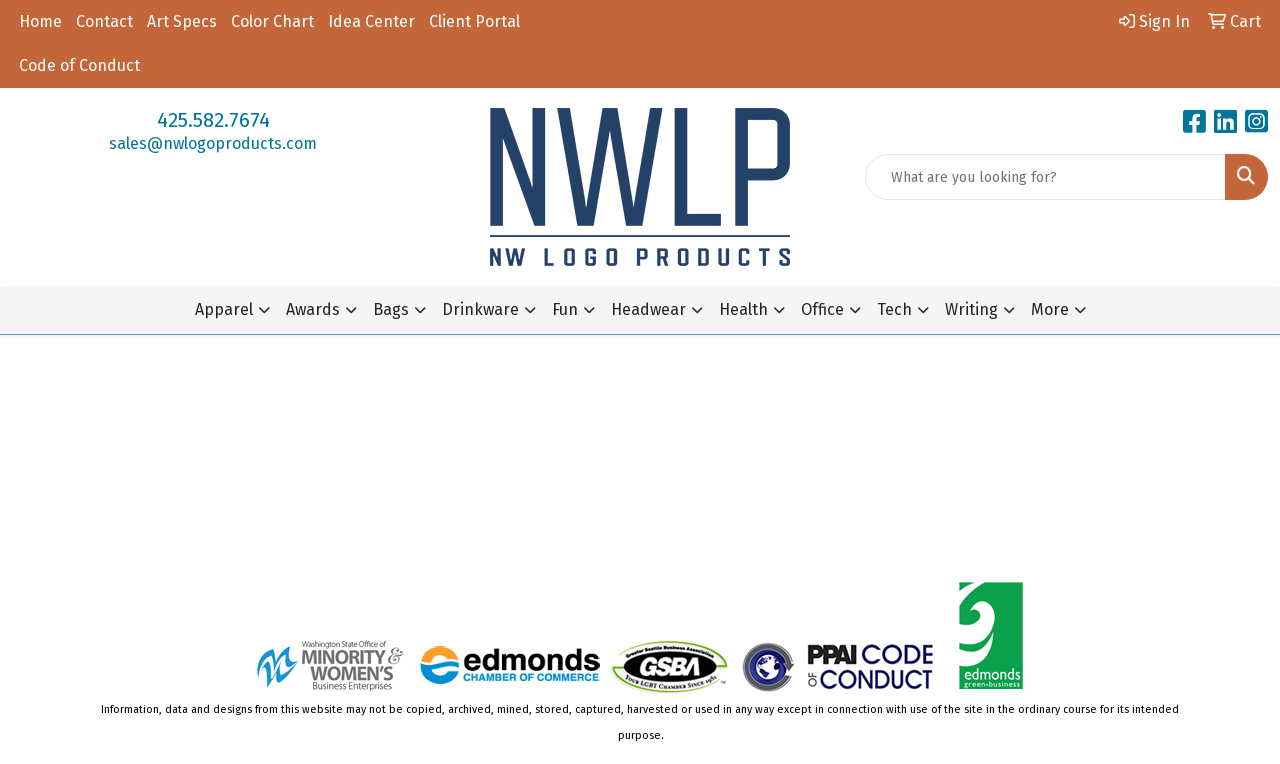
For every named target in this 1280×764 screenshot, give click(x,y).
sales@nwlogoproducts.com (213, 143)
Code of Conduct (79, 65)
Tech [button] (894, 309)
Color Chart (272, 21)
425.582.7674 (213, 120)
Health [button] (743, 309)
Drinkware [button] (480, 309)
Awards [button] (313, 309)
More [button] (1050, 309)
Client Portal (474, 21)
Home (40, 21)
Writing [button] (971, 309)
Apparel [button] (224, 309)
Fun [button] (565, 309)
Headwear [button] (648, 309)
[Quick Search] (1045, 177)
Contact (104, 21)
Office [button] (822, 309)
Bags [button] (391, 309)
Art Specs (182, 21)
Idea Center (371, 21)
